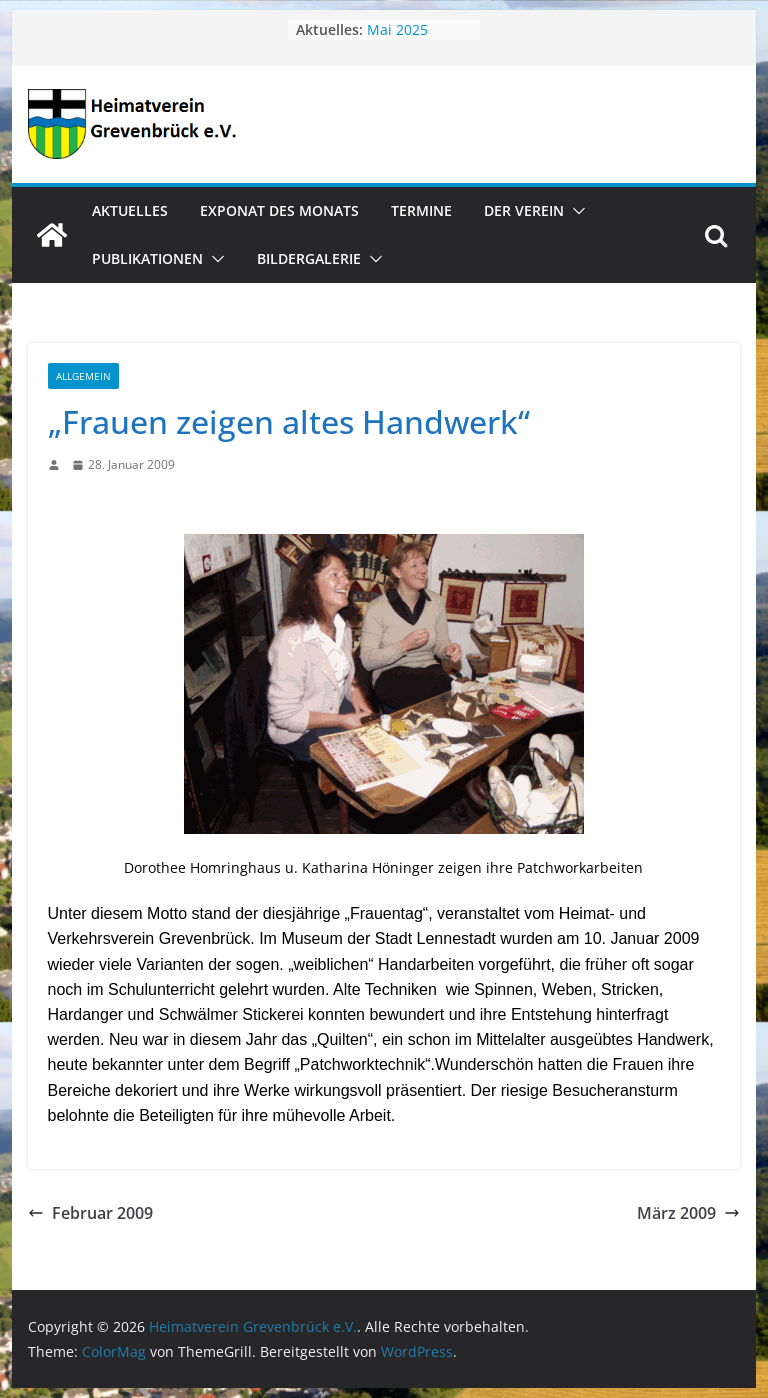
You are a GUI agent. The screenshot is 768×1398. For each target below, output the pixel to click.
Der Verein (524, 210)
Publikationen (147, 258)
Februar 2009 (90, 1213)
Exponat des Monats (279, 210)
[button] (575, 211)
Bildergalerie (309, 258)
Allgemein (83, 376)
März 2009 (688, 1213)
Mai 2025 (397, 29)
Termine (421, 210)
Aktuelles (130, 210)
